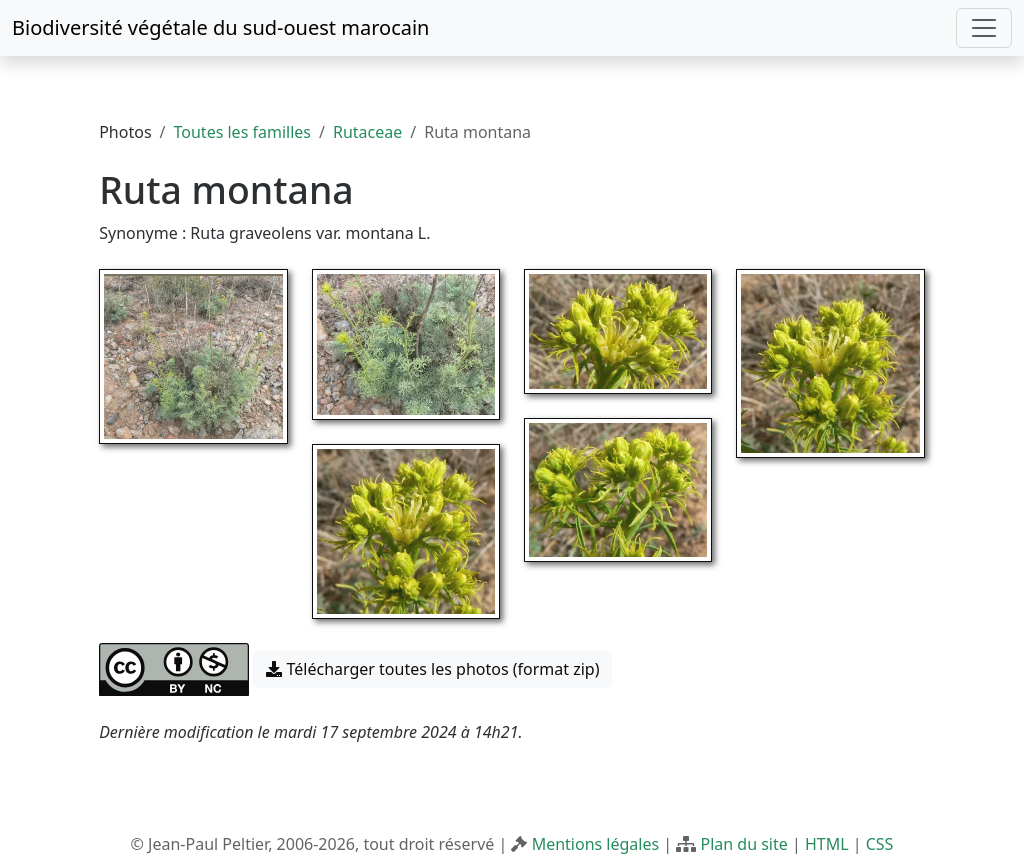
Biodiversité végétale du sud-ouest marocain (220, 27)
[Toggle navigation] (984, 28)
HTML (827, 844)
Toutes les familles (242, 132)
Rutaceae (367, 132)
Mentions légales (596, 844)
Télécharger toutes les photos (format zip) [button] (432, 669)
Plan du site (743, 844)
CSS (880, 844)
